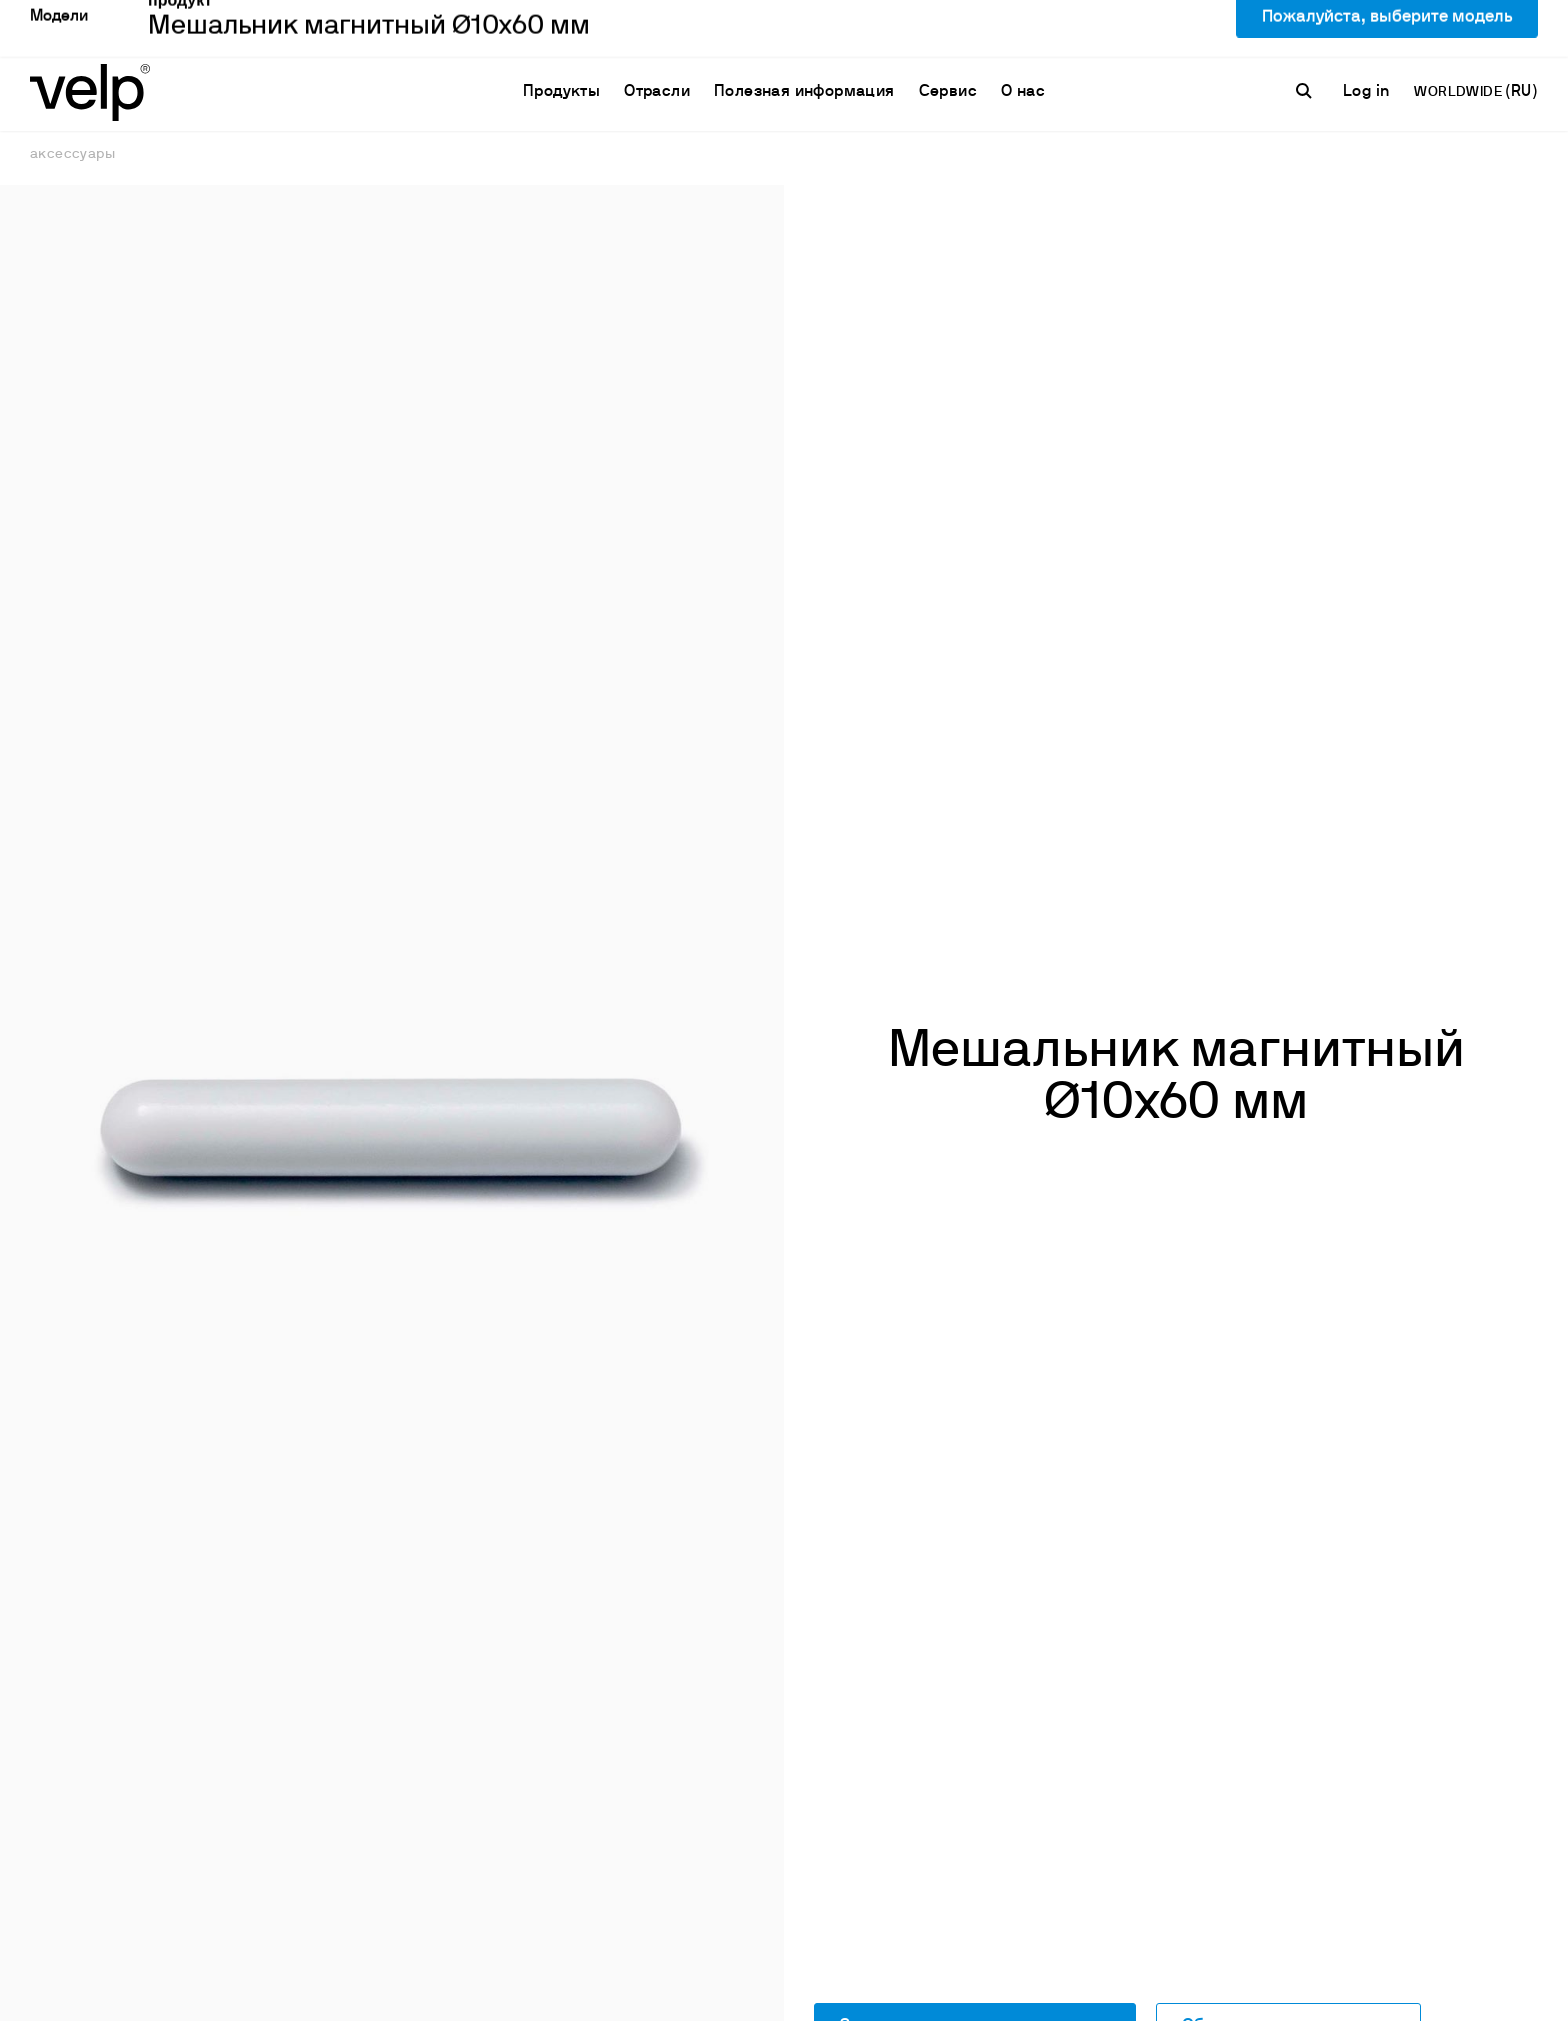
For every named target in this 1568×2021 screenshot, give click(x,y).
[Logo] (90, 40)
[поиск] (1307, 41)
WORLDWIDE (1459, 42)
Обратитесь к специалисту (1288, 1733)
